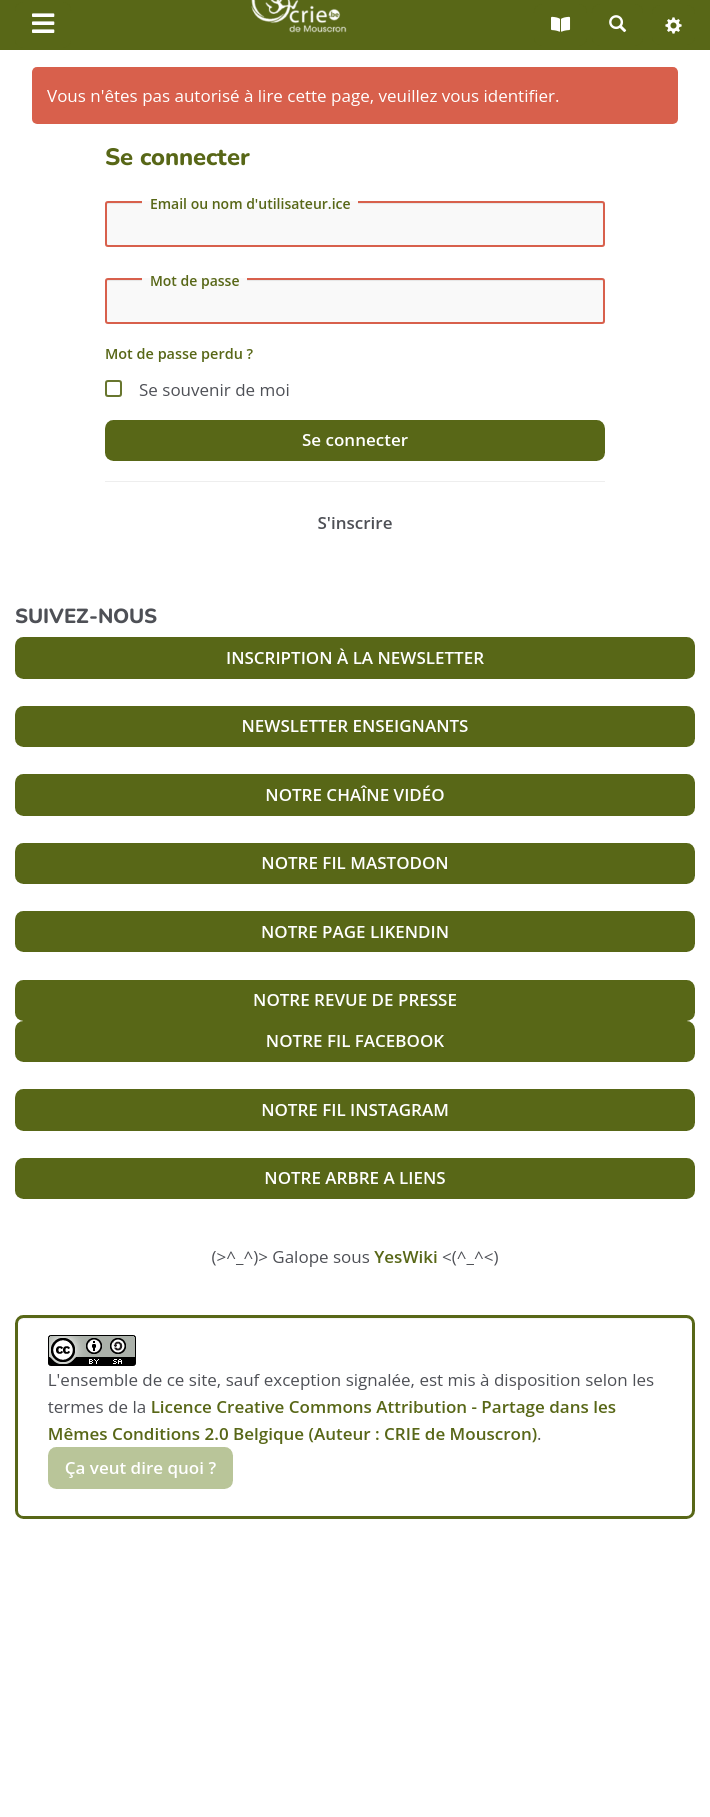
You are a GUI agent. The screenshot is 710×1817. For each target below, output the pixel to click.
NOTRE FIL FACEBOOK (355, 1040)
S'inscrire (355, 522)
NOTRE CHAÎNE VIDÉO (354, 794)
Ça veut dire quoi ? (140, 1467)
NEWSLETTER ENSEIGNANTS (355, 725)
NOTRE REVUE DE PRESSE (355, 999)
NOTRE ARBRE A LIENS (354, 1177)
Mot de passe (195, 281)
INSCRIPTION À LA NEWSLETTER (355, 657)
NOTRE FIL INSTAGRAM (355, 1109)
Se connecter (355, 439)
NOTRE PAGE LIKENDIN (355, 931)
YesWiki (405, 1256)
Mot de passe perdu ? (179, 353)
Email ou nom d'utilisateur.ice (250, 204)
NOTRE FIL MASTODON (354, 862)
